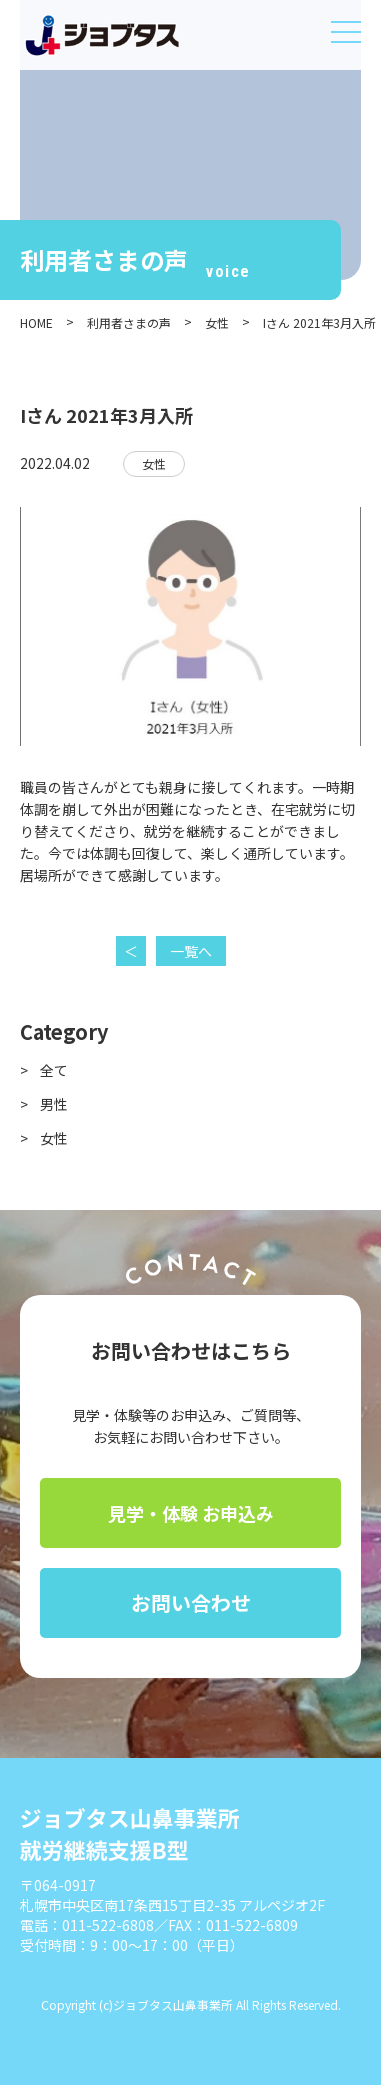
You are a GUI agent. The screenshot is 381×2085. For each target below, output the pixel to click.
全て (54, 1070)
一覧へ (191, 951)
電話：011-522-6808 (87, 1925)
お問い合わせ (191, 1602)
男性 (54, 1104)
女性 (154, 463)
